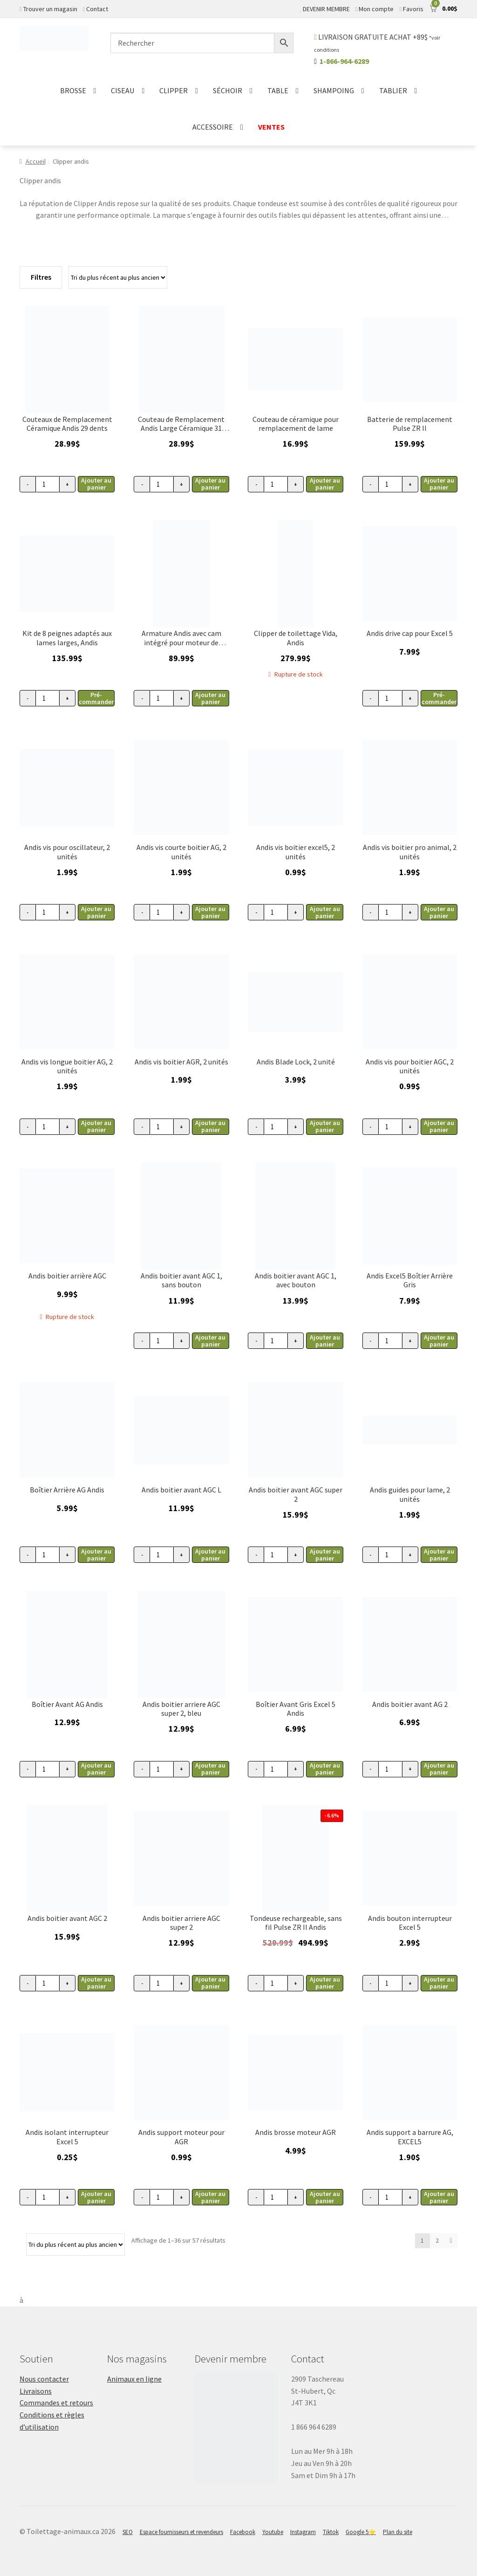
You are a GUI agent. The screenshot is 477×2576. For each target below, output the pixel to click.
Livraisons (36, 2391)
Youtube (272, 2532)
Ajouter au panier (96, 483)
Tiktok (331, 2532)
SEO (128, 2532)
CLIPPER (173, 90)
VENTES (271, 126)
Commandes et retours (56, 2402)
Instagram (303, 2532)
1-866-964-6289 (344, 61)
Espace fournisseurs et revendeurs (181, 2532)
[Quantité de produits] (47, 484)
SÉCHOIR (227, 90)
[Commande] (117, 277)
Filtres (41, 277)
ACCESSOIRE (212, 126)
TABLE (277, 90)
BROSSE (73, 90)
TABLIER (393, 90)
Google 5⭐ (361, 2532)
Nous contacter (44, 2378)
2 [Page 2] (437, 2240)
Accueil (36, 161)
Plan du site (397, 2532)
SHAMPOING (333, 90)
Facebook (242, 2532)
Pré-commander (96, 698)
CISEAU (122, 90)
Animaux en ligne (134, 2378)
